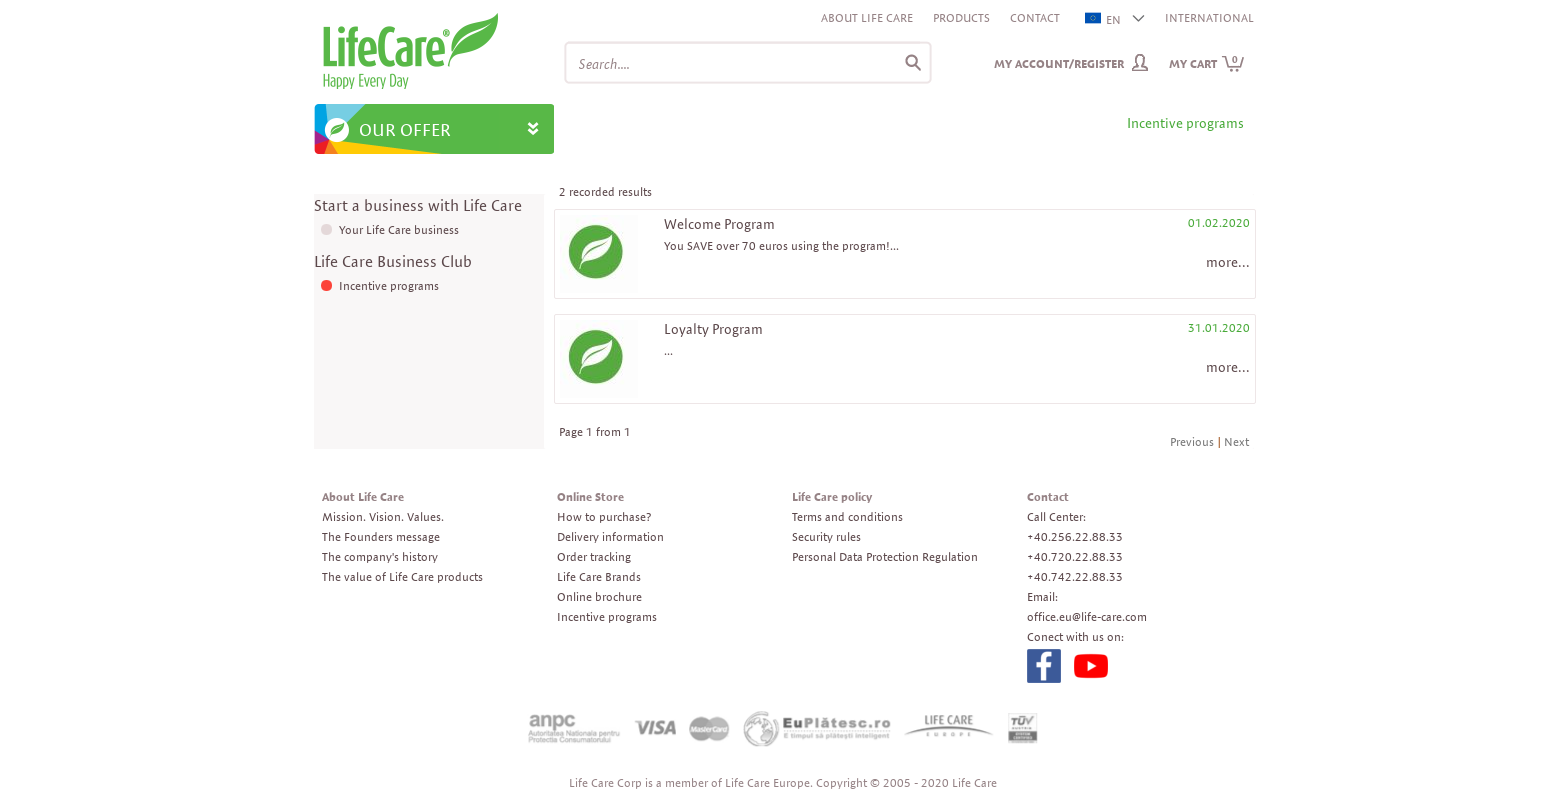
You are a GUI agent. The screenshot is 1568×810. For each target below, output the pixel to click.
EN (1104, 19)
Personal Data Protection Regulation (885, 556)
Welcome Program (719, 224)
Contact (1035, 17)
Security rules (826, 536)
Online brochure (599, 596)
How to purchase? (604, 516)
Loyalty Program (713, 329)
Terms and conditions (847, 516)
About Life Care (867, 17)
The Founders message (381, 536)
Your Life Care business (399, 229)
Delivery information (610, 536)
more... (1228, 262)
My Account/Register (1059, 63)
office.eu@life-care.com (1087, 616)
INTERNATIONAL (1209, 17)
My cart (1207, 63)
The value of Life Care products (402, 576)
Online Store (590, 496)
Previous (1192, 441)
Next (1236, 441)
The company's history (380, 556)
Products (961, 17)
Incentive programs (389, 285)
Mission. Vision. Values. (383, 516)
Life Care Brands (599, 576)
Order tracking (594, 556)
